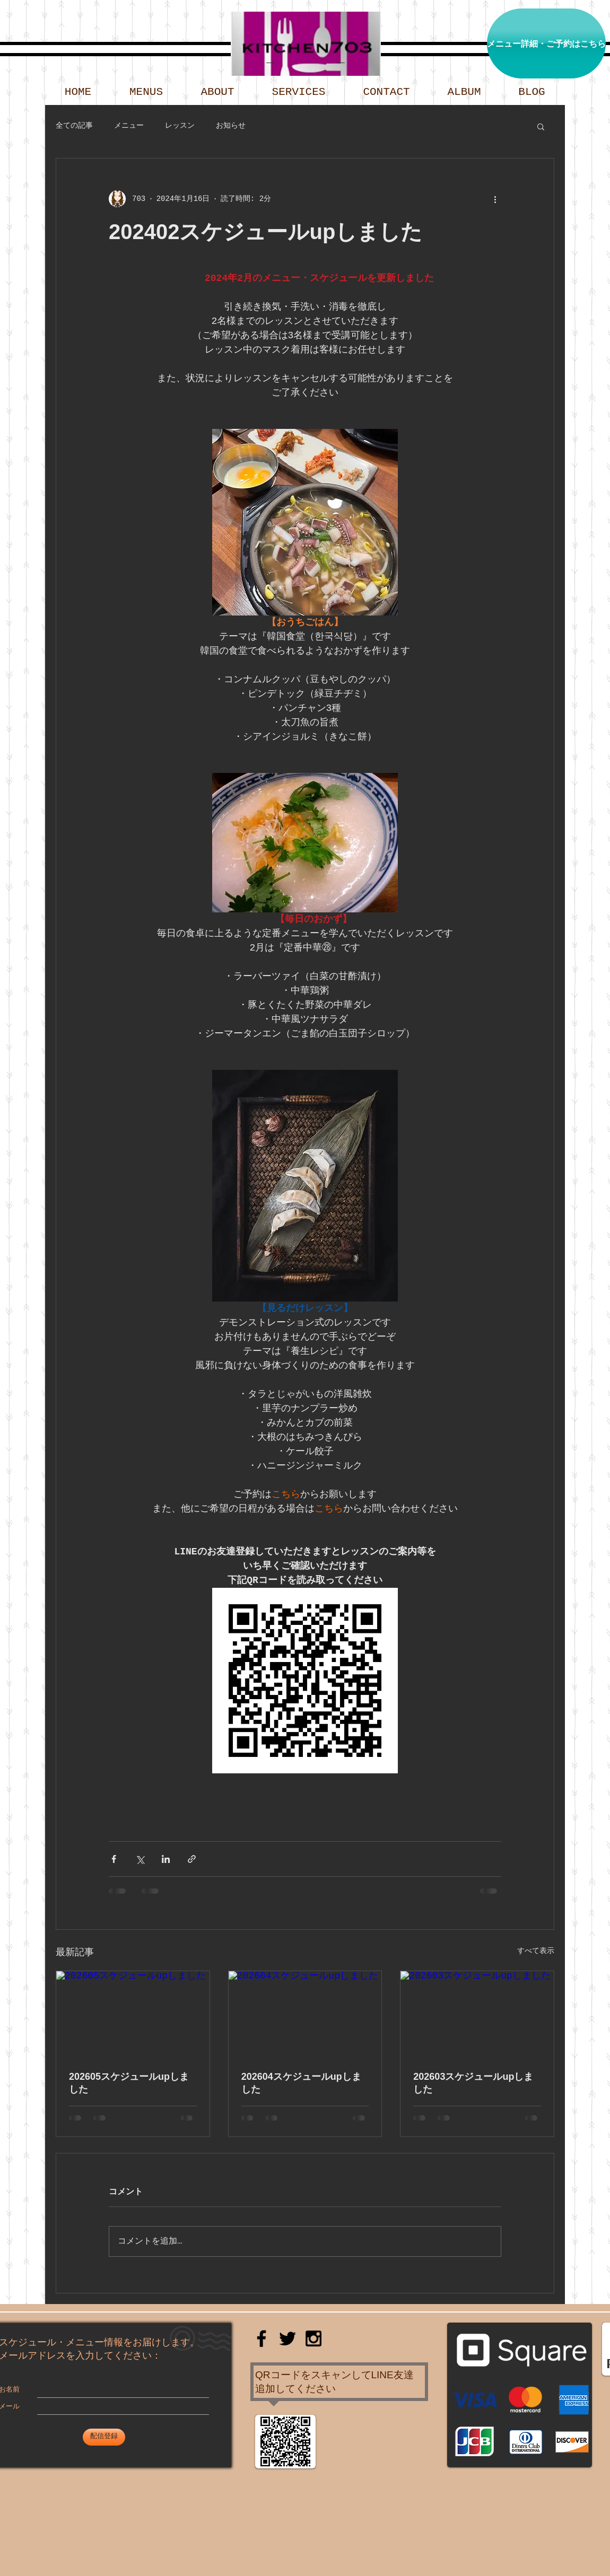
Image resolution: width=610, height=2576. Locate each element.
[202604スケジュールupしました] (305, 2014)
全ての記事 (74, 125)
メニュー (129, 125)
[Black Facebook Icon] (261, 2338)
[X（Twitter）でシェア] (140, 1859)
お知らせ (231, 125)
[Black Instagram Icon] (313, 2338)
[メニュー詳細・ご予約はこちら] (546, 43)
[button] (541, 126)
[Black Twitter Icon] (287, 2338)
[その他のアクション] (495, 198)
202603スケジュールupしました (473, 2083)
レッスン (180, 125)
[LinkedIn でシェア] (166, 1859)
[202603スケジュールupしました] (477, 2014)
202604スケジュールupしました (301, 2083)
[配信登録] (104, 2437)
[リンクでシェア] (192, 1859)
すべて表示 (535, 1951)
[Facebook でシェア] (114, 1859)
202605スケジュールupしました (129, 2083)
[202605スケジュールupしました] (133, 2014)
